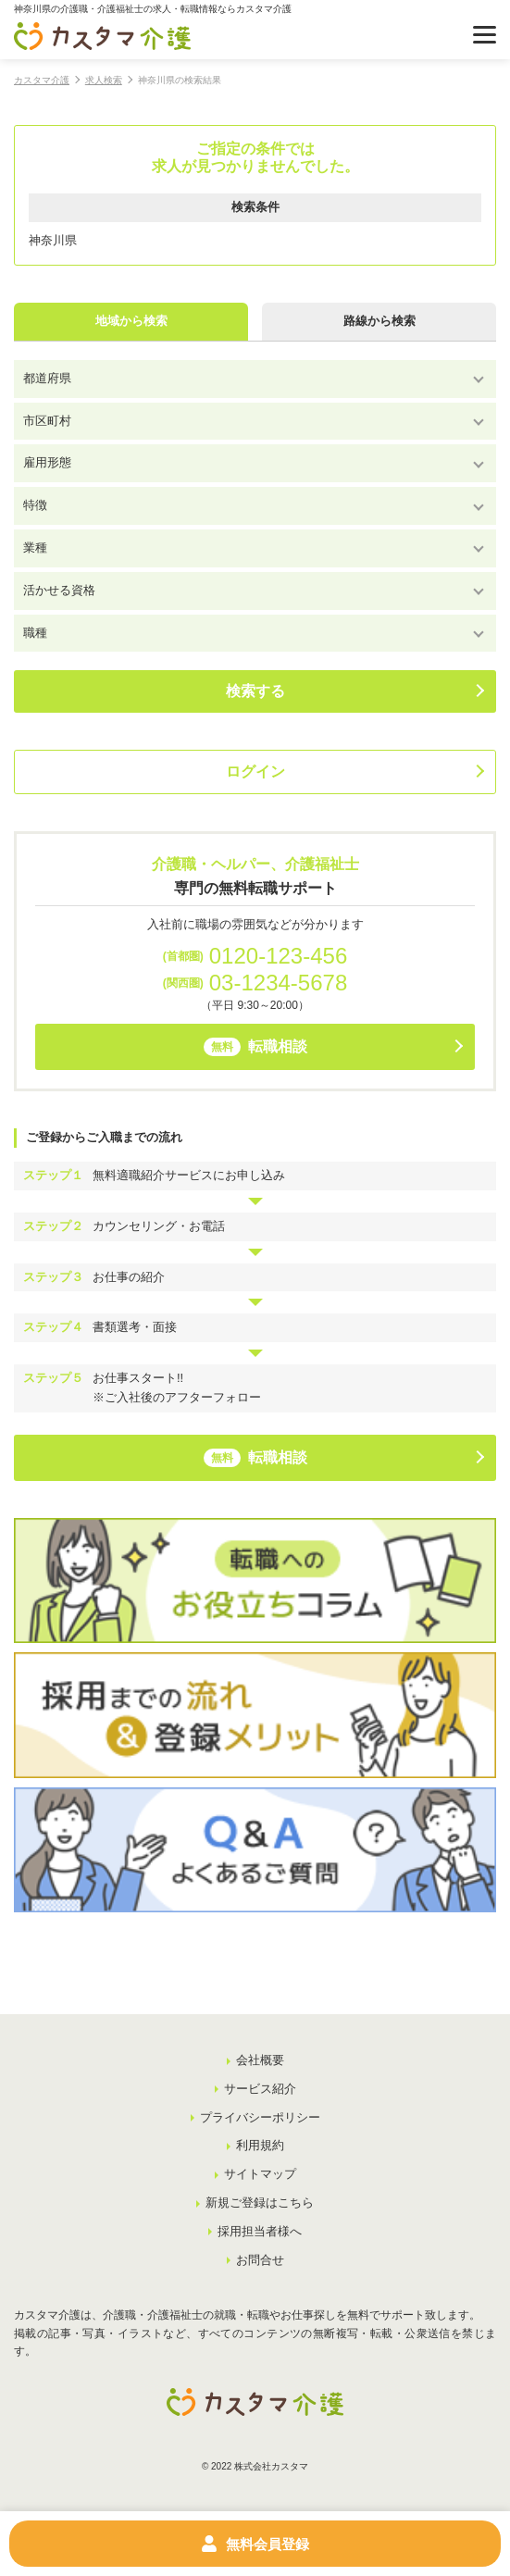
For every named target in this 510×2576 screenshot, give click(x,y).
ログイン (255, 771)
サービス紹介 (260, 2089)
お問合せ (260, 2260)
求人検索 (103, 80)
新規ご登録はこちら (259, 2202)
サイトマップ (260, 2174)
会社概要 (260, 2060)
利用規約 (260, 2145)
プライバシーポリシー (260, 2117)
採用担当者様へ (260, 2231)
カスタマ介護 (41, 80)
